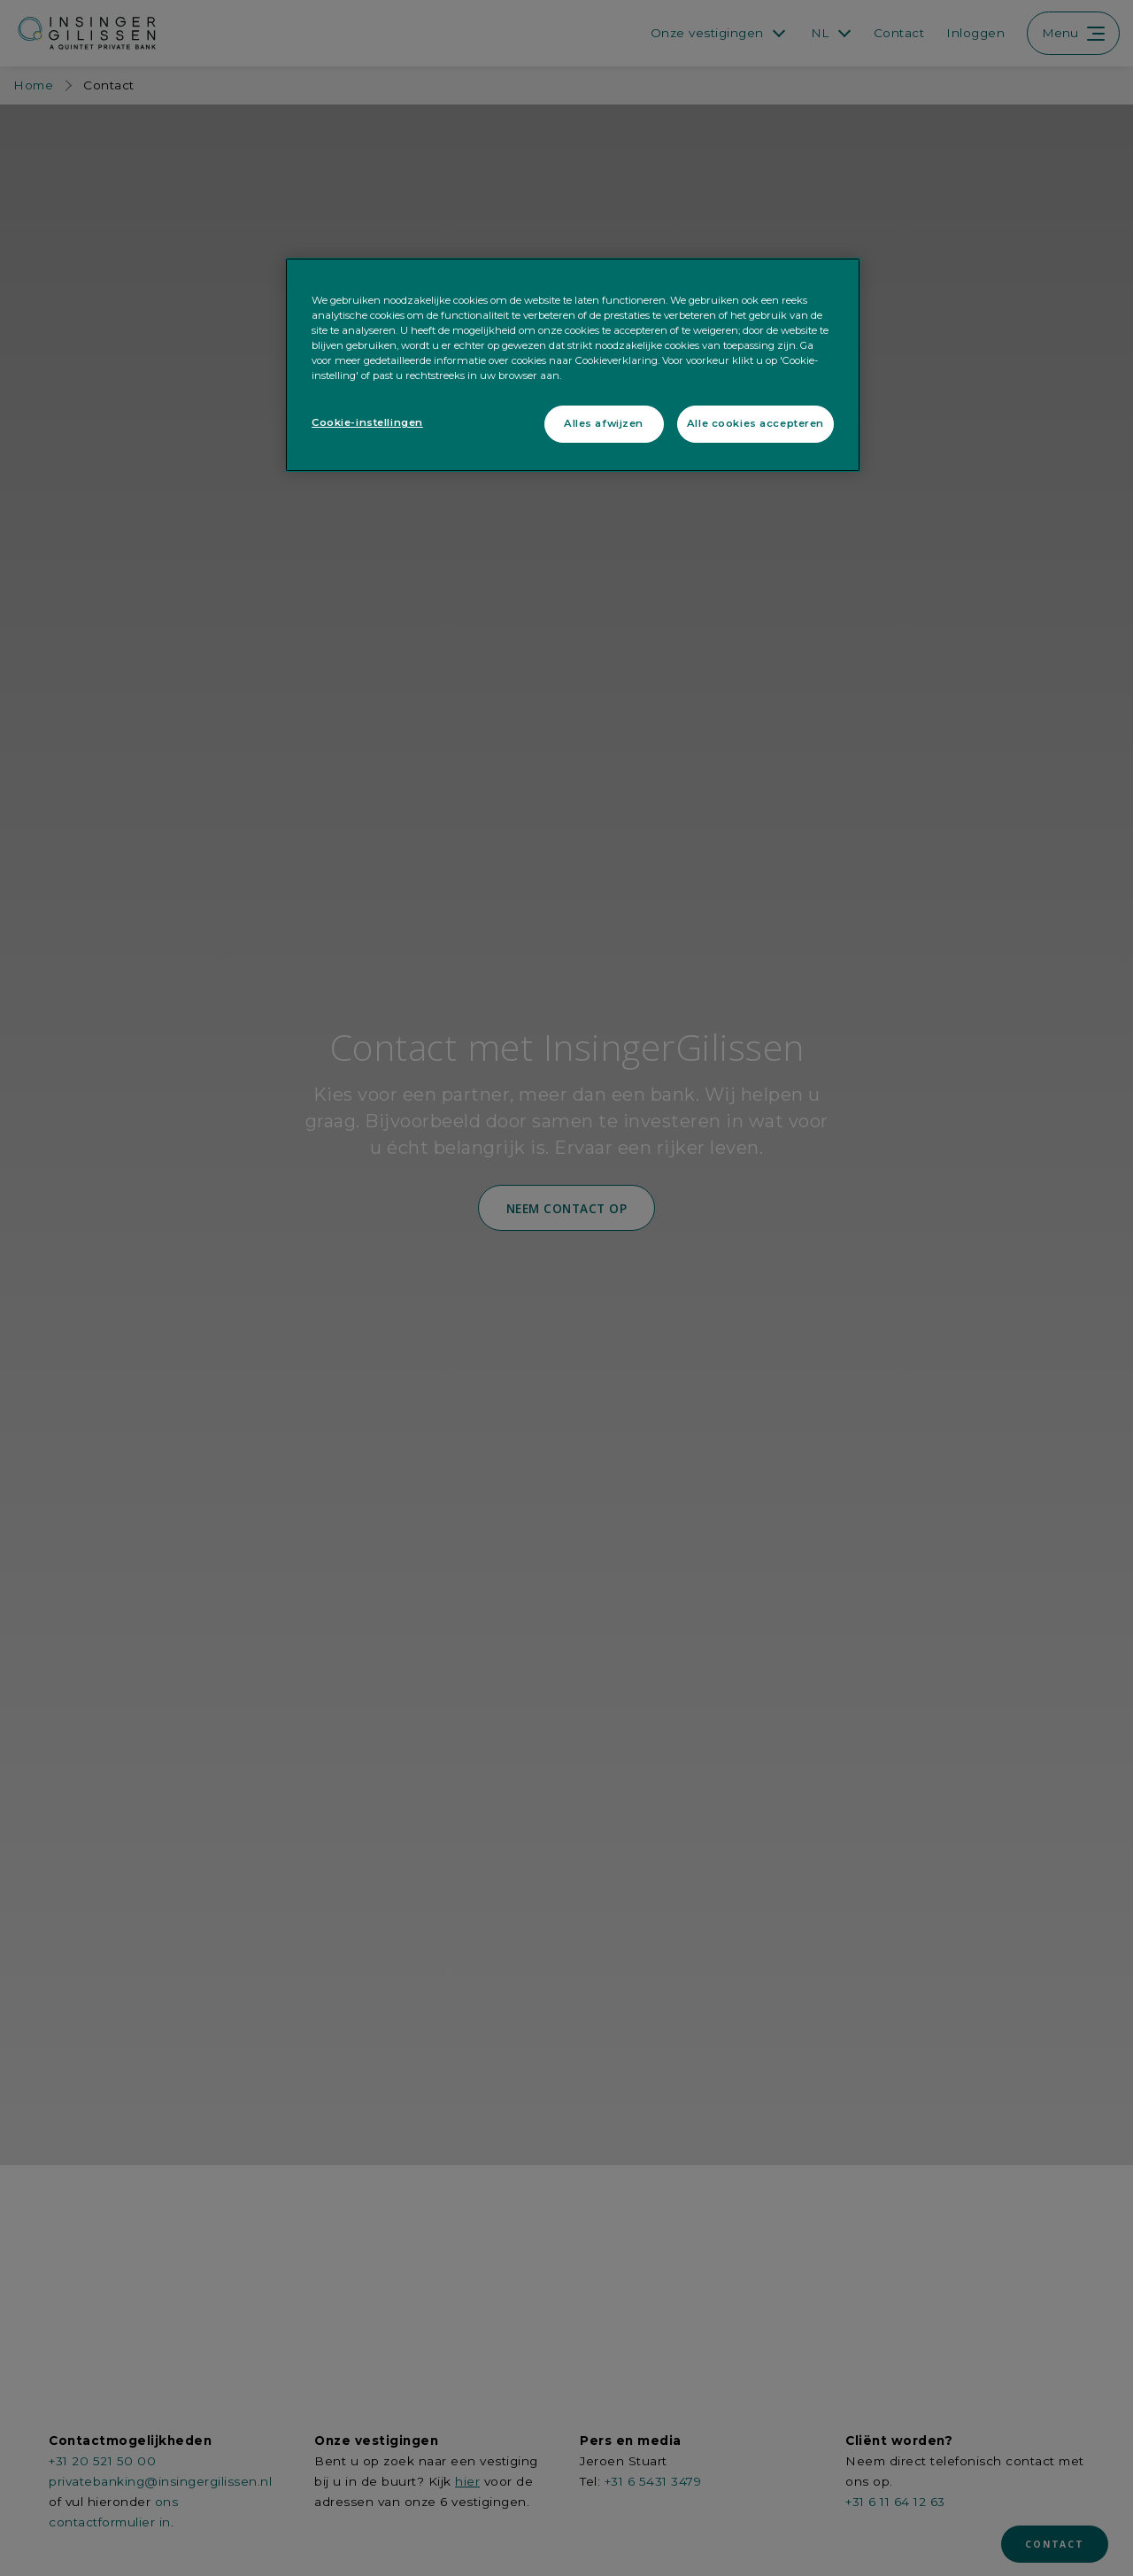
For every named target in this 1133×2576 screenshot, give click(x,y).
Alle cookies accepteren (755, 423)
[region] (572, 365)
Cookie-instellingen (367, 422)
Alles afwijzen (604, 423)
